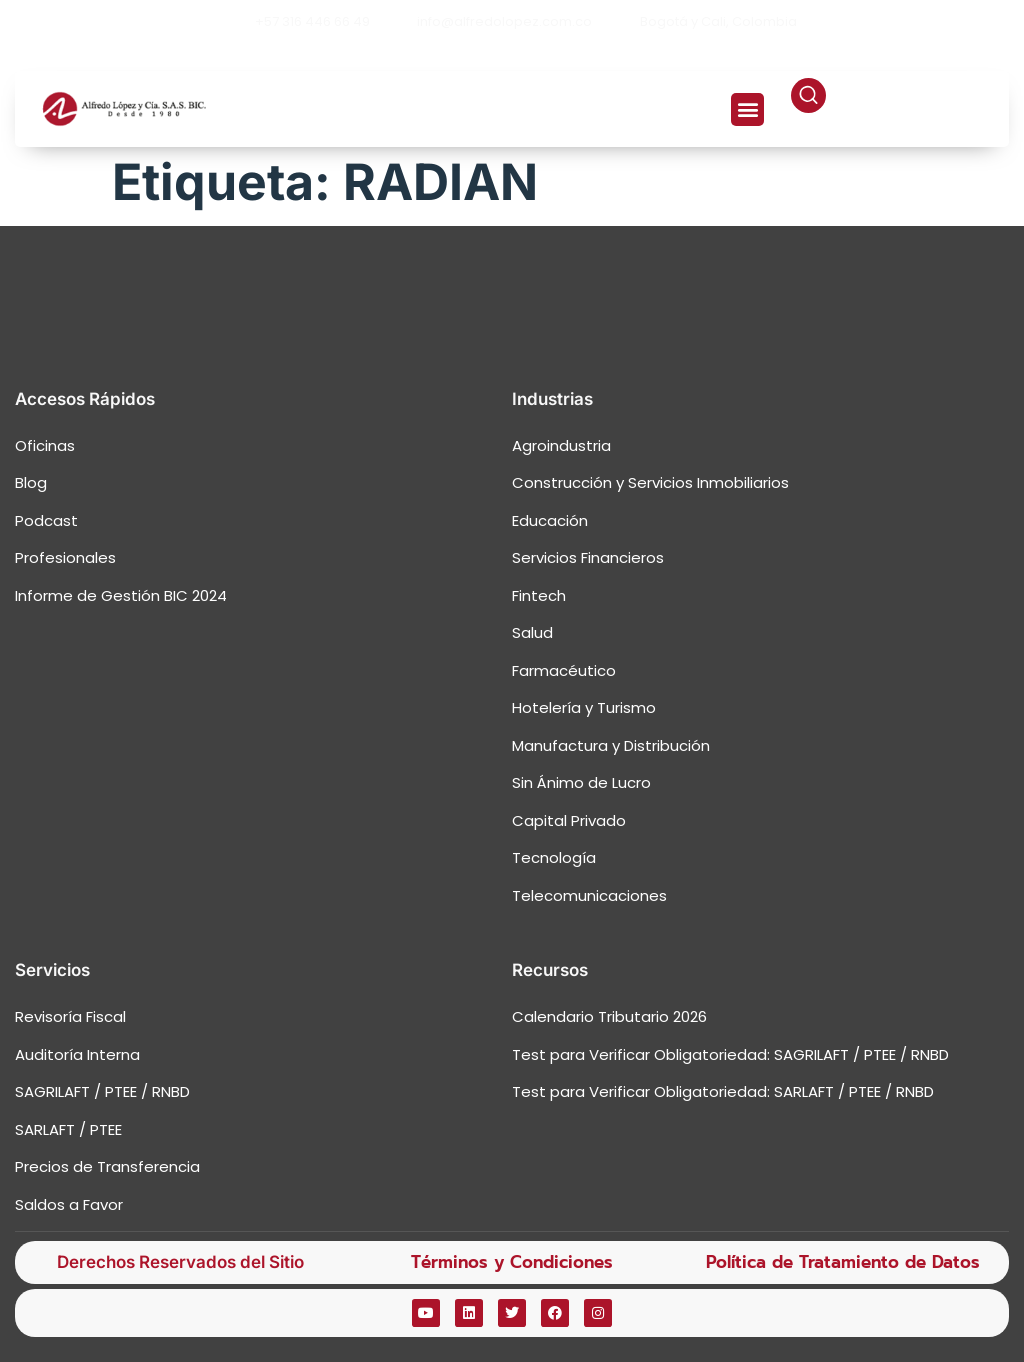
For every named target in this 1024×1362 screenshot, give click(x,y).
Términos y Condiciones (512, 1262)
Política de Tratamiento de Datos (843, 1262)
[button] (747, 109)
